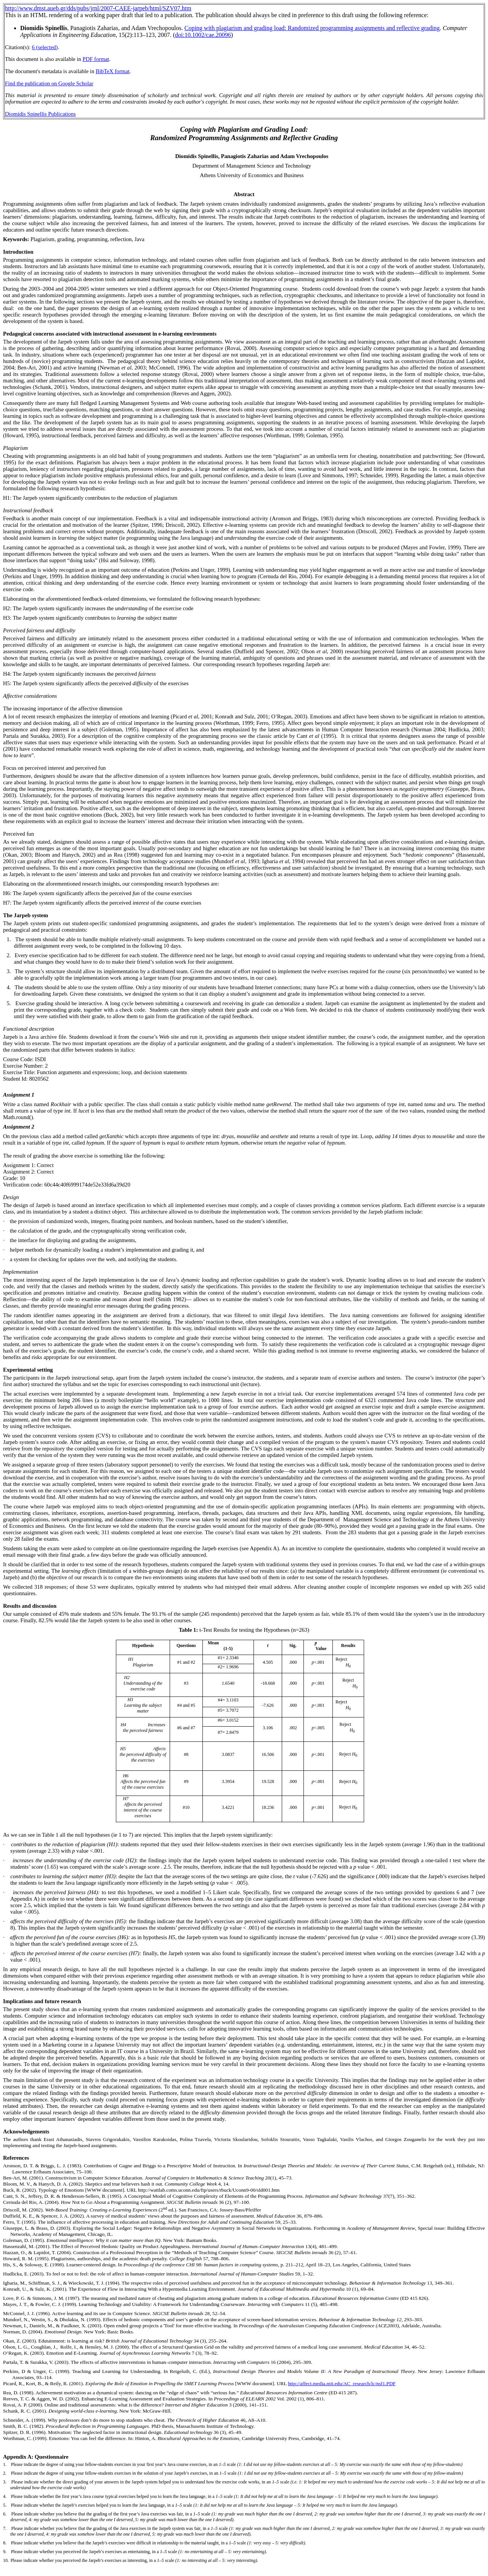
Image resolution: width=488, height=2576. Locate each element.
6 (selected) (45, 47)
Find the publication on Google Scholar (49, 83)
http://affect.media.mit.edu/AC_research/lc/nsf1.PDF (342, 2383)
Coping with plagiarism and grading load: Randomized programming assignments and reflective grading (312, 28)
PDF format (96, 59)
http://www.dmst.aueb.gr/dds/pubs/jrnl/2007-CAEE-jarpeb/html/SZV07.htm (98, 8)
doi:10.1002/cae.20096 (203, 35)
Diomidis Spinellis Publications (40, 114)
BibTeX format (113, 71)
